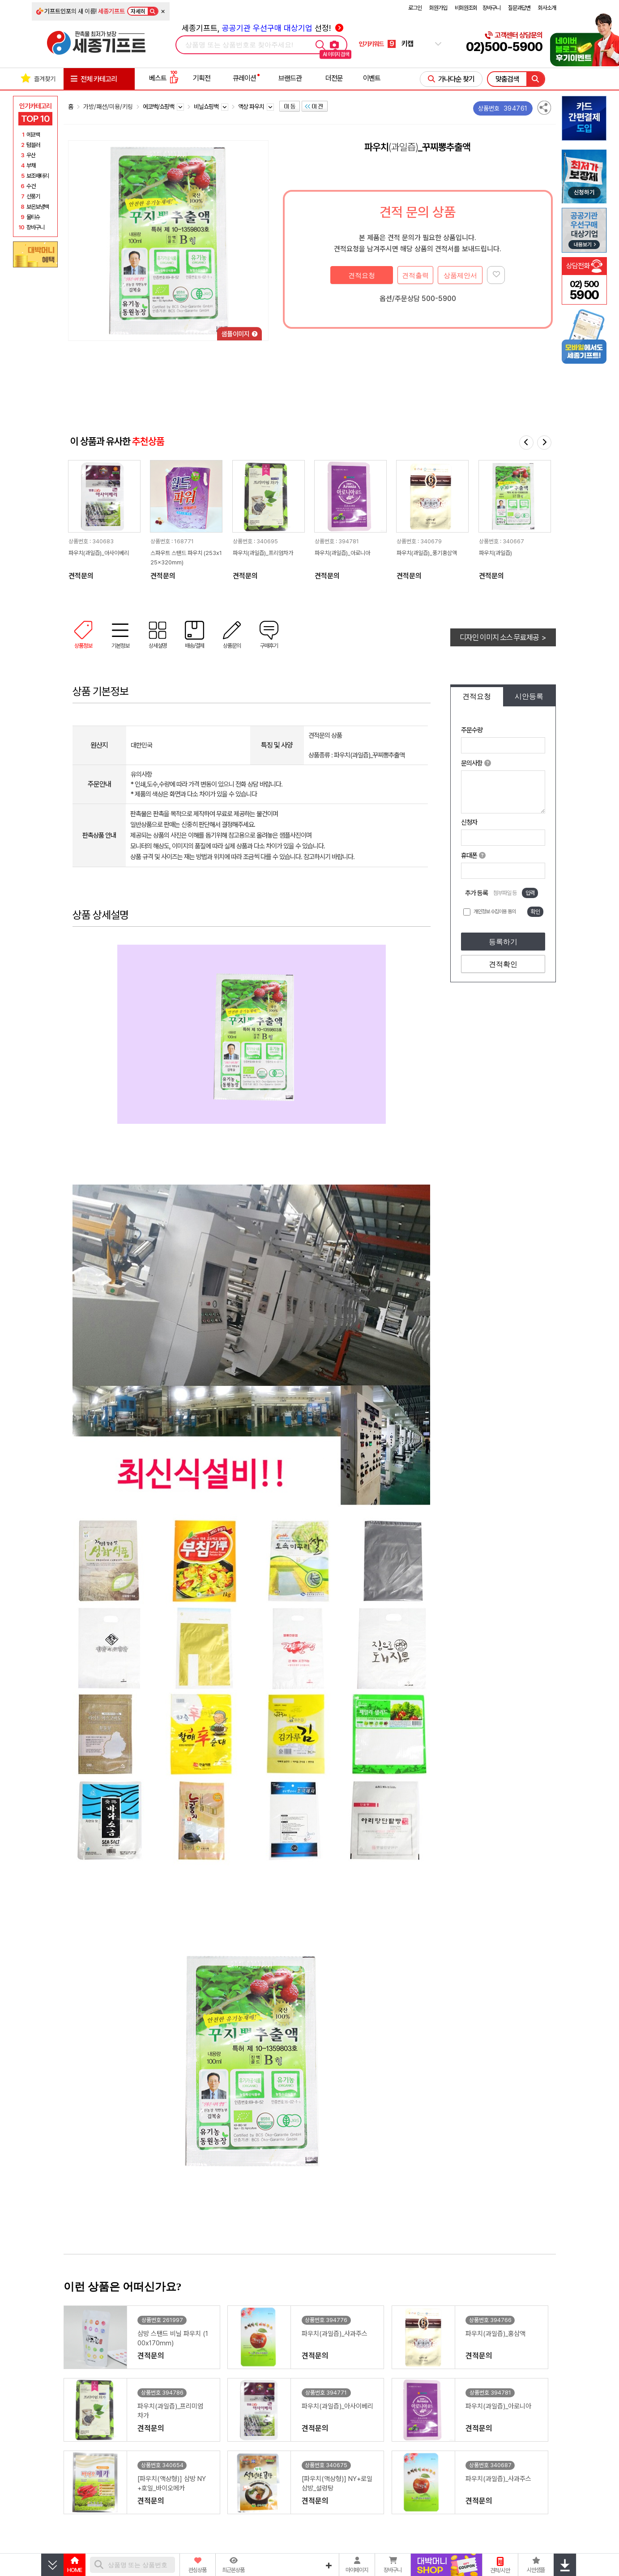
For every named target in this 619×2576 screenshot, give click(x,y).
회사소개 (547, 7)
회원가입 (438, 7)
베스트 (164, 78)
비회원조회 (466, 7)
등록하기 (503, 942)
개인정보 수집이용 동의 (495, 911)
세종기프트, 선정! (262, 28)
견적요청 (361, 275)
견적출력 (415, 275)
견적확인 (503, 964)
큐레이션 (244, 78)
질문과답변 (519, 7)
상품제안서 (460, 275)
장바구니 (491, 7)
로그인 (415, 7)
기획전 (201, 78)
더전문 (334, 78)
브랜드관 (290, 78)
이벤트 (371, 78)
